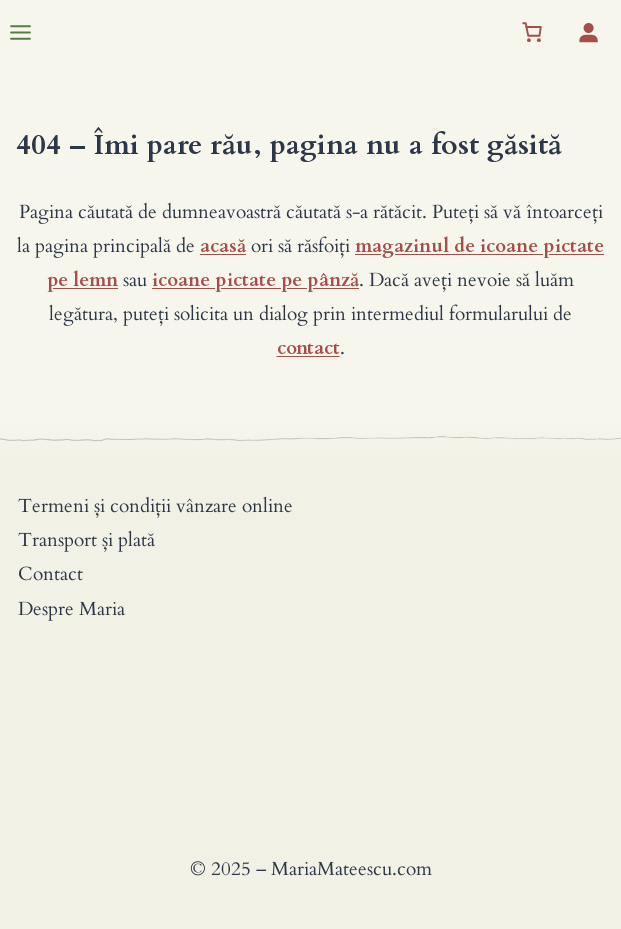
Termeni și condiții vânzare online (155, 506)
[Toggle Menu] (20, 32)
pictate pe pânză (287, 280)
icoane (181, 280)
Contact (50, 574)
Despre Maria (71, 609)
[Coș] (532, 32)
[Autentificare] (588, 32)
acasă (223, 246)
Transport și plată (86, 540)
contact (308, 348)
